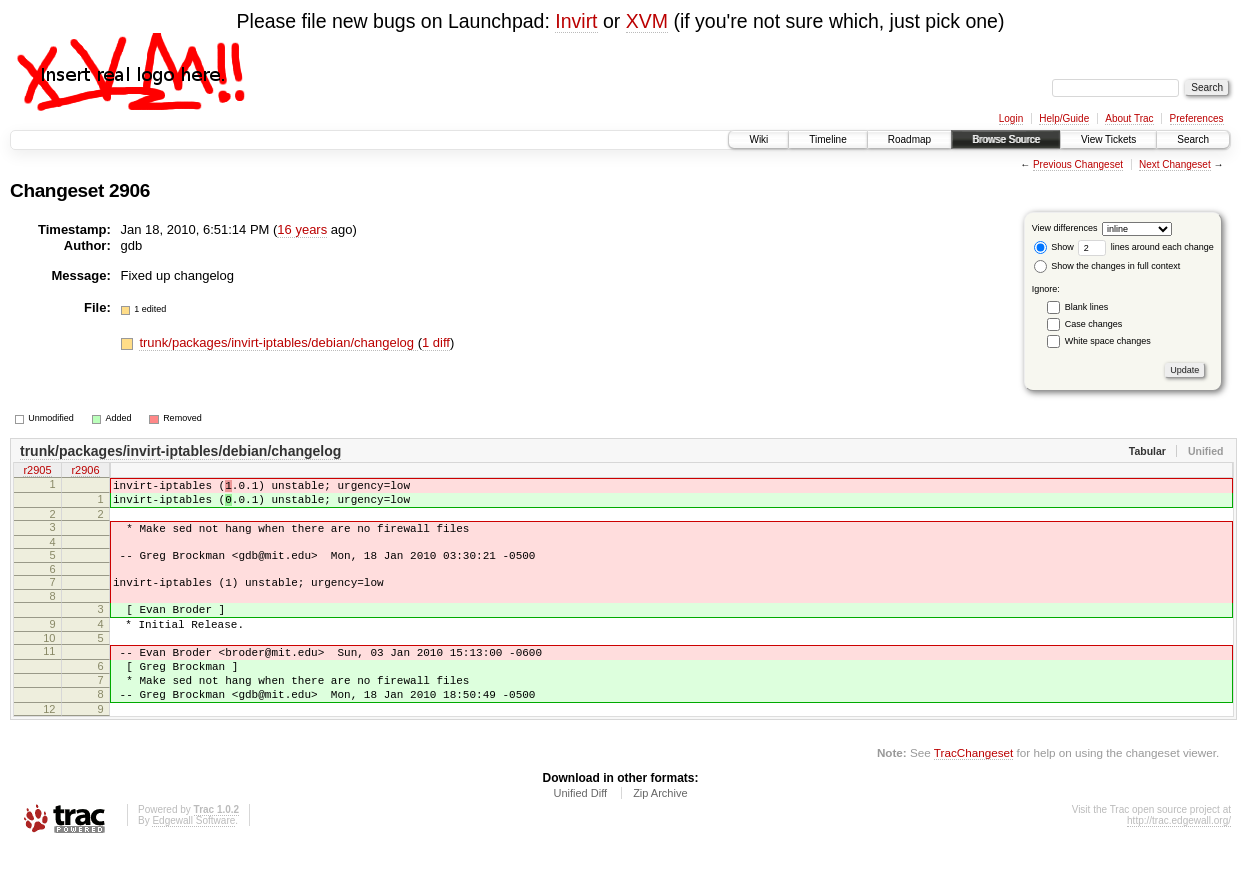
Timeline (827, 139)
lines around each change (1146, 247)
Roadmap (909, 139)
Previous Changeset (1078, 164)
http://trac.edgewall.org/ (1179, 856)
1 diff (436, 342)
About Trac (1129, 118)
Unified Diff (580, 829)
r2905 (37, 472)
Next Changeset (1175, 164)
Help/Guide (1064, 118)
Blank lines (1087, 307)
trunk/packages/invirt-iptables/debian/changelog (278, 342)
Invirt (576, 21)
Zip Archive (660, 829)
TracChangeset (973, 788)
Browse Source (1006, 139)
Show (1054, 247)
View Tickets (1108, 139)
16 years (302, 229)
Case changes (1094, 324)
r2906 (85, 472)
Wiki (758, 139)
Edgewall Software (193, 856)
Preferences (1197, 118)
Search (1193, 139)
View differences (1065, 228)
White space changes (1108, 341)
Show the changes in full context (1107, 266)
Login (1011, 118)
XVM (647, 21)
